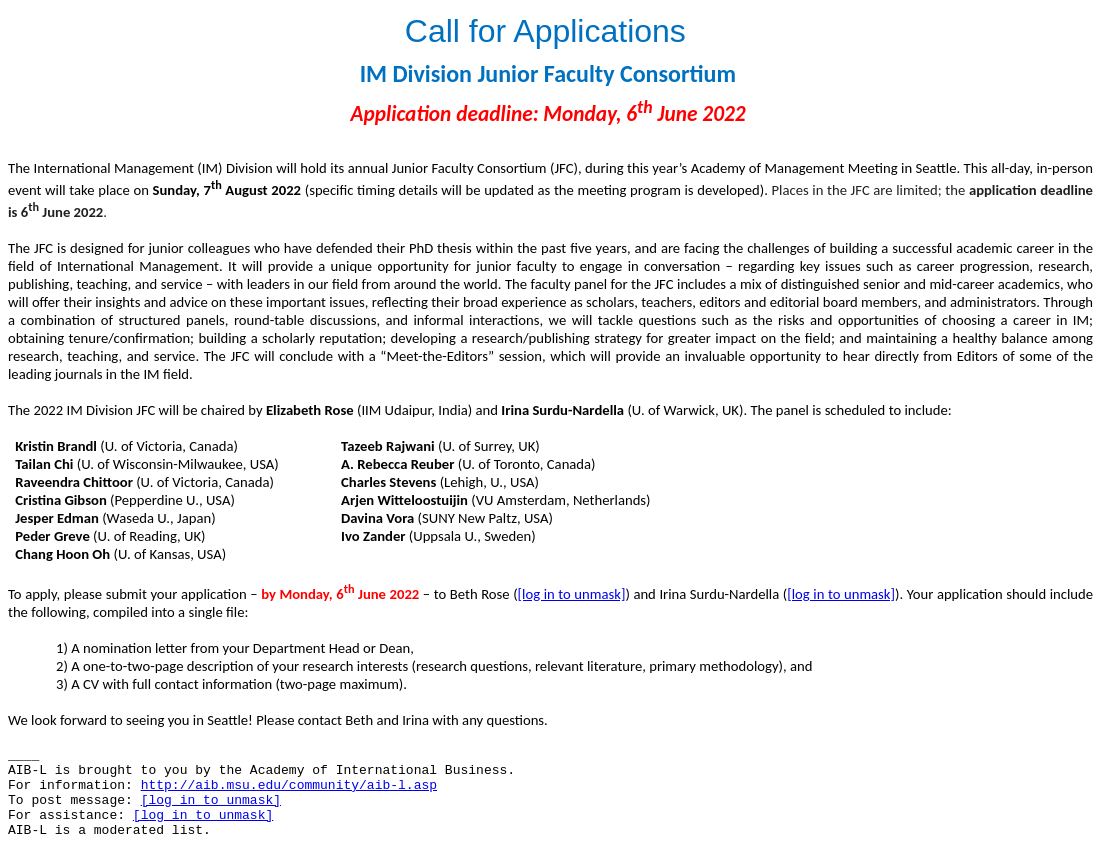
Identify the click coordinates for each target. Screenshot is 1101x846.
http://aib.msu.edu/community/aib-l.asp (289, 785)
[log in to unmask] (572, 594)
